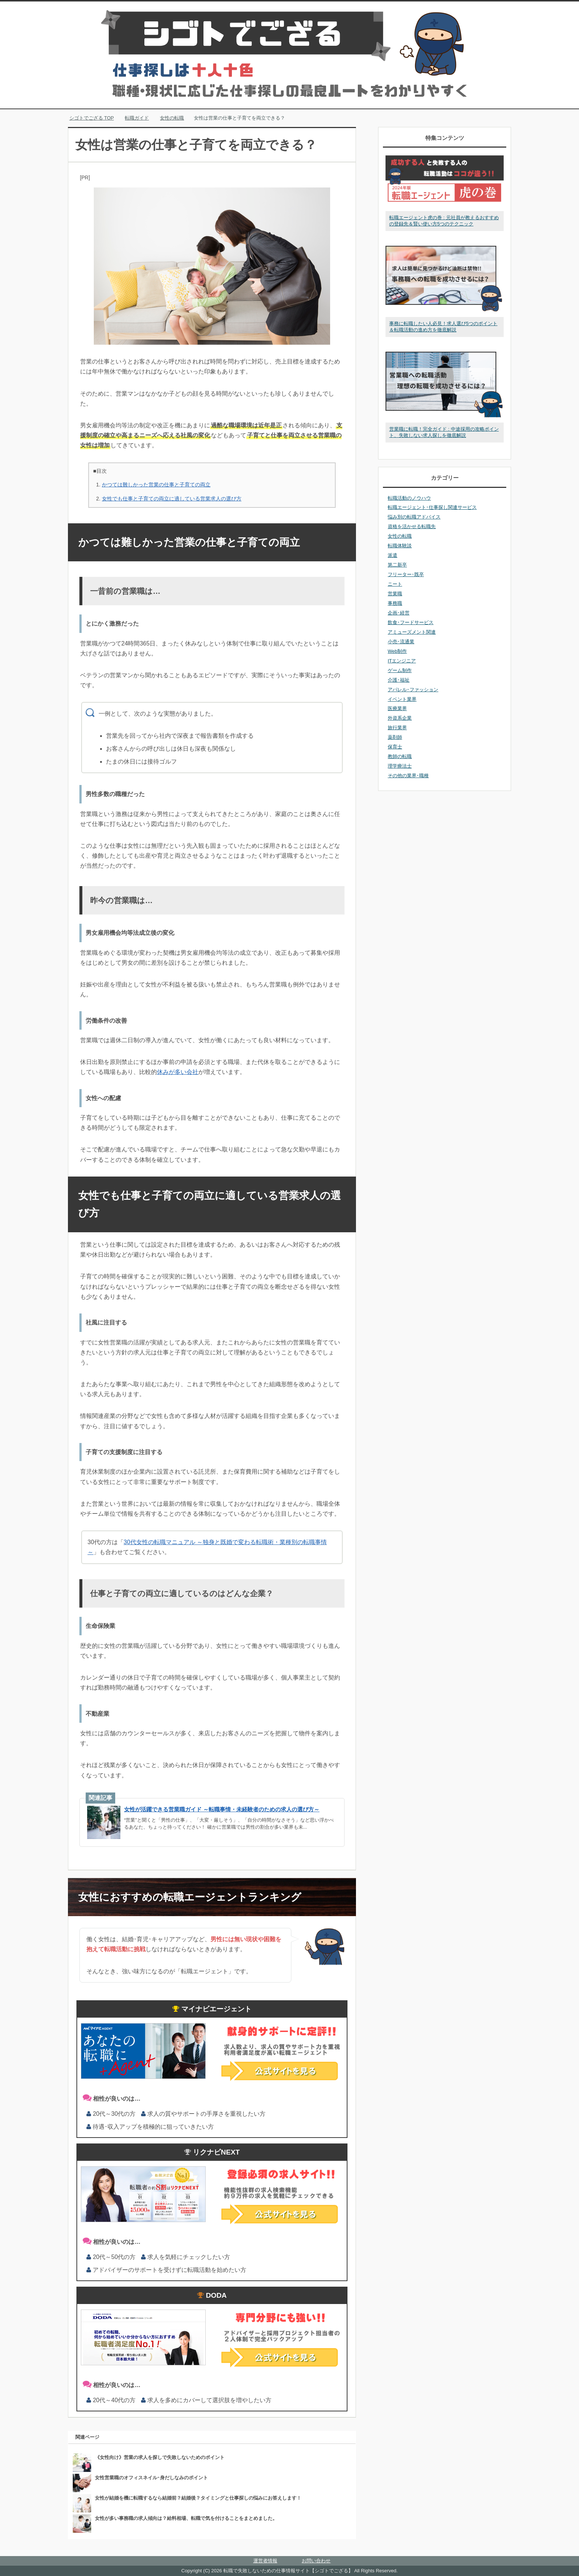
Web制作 (397, 651)
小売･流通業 (401, 641)
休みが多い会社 (177, 1072)
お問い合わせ (316, 2560)
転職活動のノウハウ (409, 498)
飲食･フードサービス (411, 622)
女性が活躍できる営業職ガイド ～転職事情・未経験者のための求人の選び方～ (221, 1809)
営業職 (395, 593)
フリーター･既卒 (406, 574)
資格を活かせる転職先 (412, 526)
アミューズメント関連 (412, 632)
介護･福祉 (399, 680)
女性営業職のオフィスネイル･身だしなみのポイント (151, 2477)
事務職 (395, 603)
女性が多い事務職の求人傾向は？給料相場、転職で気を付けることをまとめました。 (186, 2518)
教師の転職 (400, 756)
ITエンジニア (402, 661)
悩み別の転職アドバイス (414, 517)
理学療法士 (400, 766)
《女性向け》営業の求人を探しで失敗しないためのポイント (160, 2457)
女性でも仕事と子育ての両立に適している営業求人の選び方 (171, 499)
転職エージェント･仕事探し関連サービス (432, 507)
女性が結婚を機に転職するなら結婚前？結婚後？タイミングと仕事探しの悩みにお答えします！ (198, 2498)
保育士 (395, 747)
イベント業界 (402, 699)
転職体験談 (400, 545)
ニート (395, 584)
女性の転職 (400, 536)
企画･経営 (399, 613)
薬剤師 (395, 737)
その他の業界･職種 (408, 775)
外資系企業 (400, 718)
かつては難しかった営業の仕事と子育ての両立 (156, 485)
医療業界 (397, 708)
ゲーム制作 (400, 670)
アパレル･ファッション (413, 689)
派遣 (392, 555)
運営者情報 (265, 2560)
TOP (91, 118)
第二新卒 (397, 565)
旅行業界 (397, 727)
